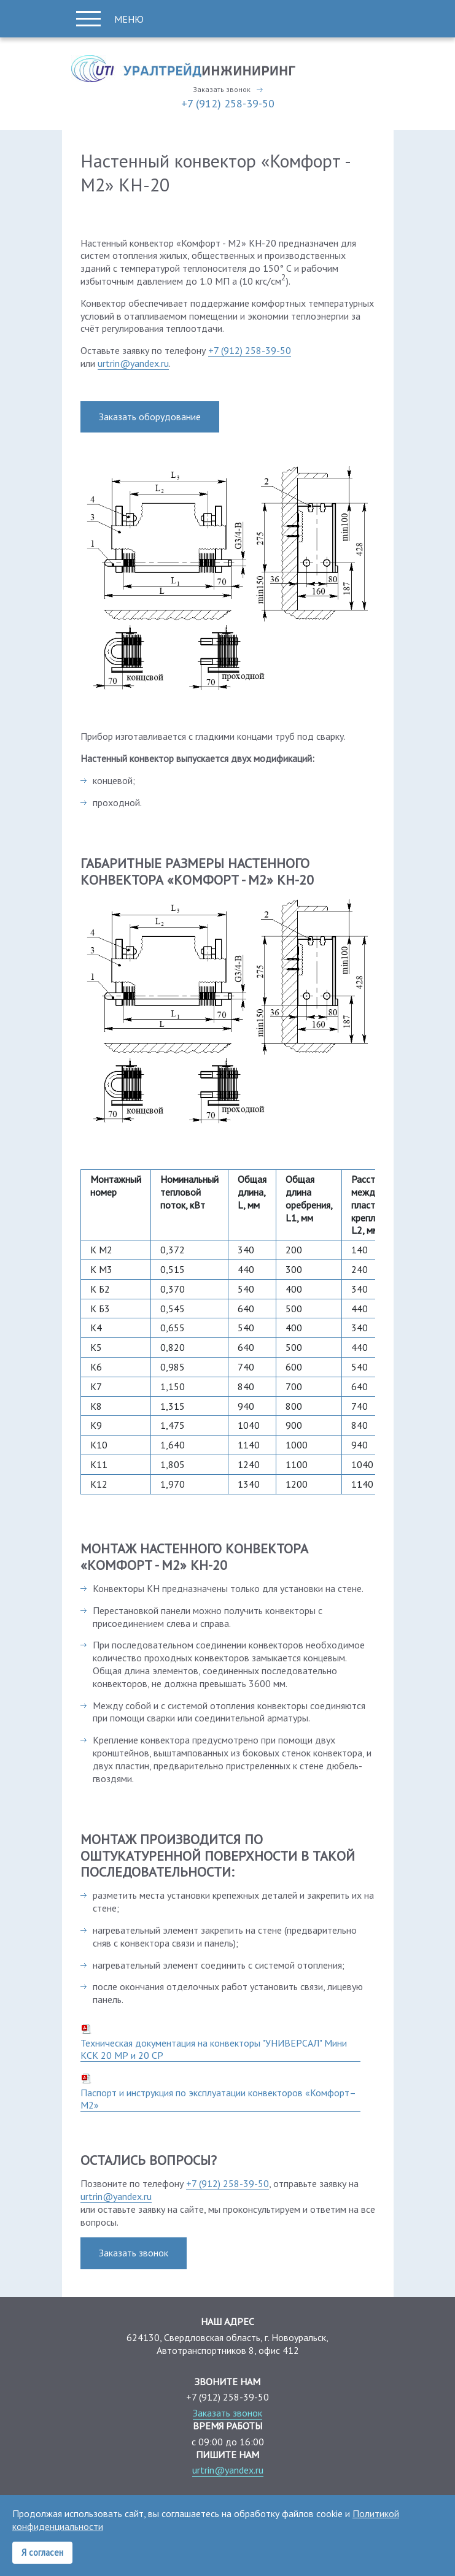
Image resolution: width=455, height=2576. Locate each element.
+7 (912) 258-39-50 (227, 103)
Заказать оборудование (150, 416)
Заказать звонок (222, 89)
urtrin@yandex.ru (133, 363)
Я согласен (42, 2552)
